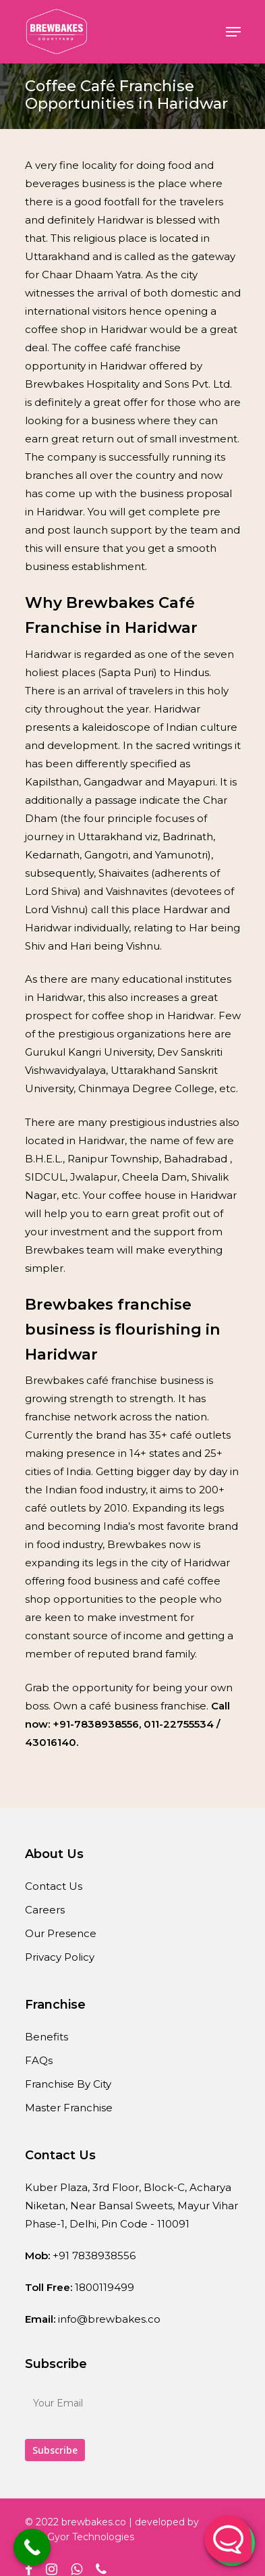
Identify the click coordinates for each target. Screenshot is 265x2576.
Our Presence (60, 1933)
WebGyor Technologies (79, 2537)
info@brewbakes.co (109, 2319)
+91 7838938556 (94, 2255)
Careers (45, 1909)
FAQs (39, 2060)
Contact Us (53, 1886)
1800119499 (104, 2287)
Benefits (46, 2036)
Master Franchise (69, 2107)
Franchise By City (68, 2084)
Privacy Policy (59, 1957)
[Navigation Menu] (233, 31)
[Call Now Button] (32, 2547)
